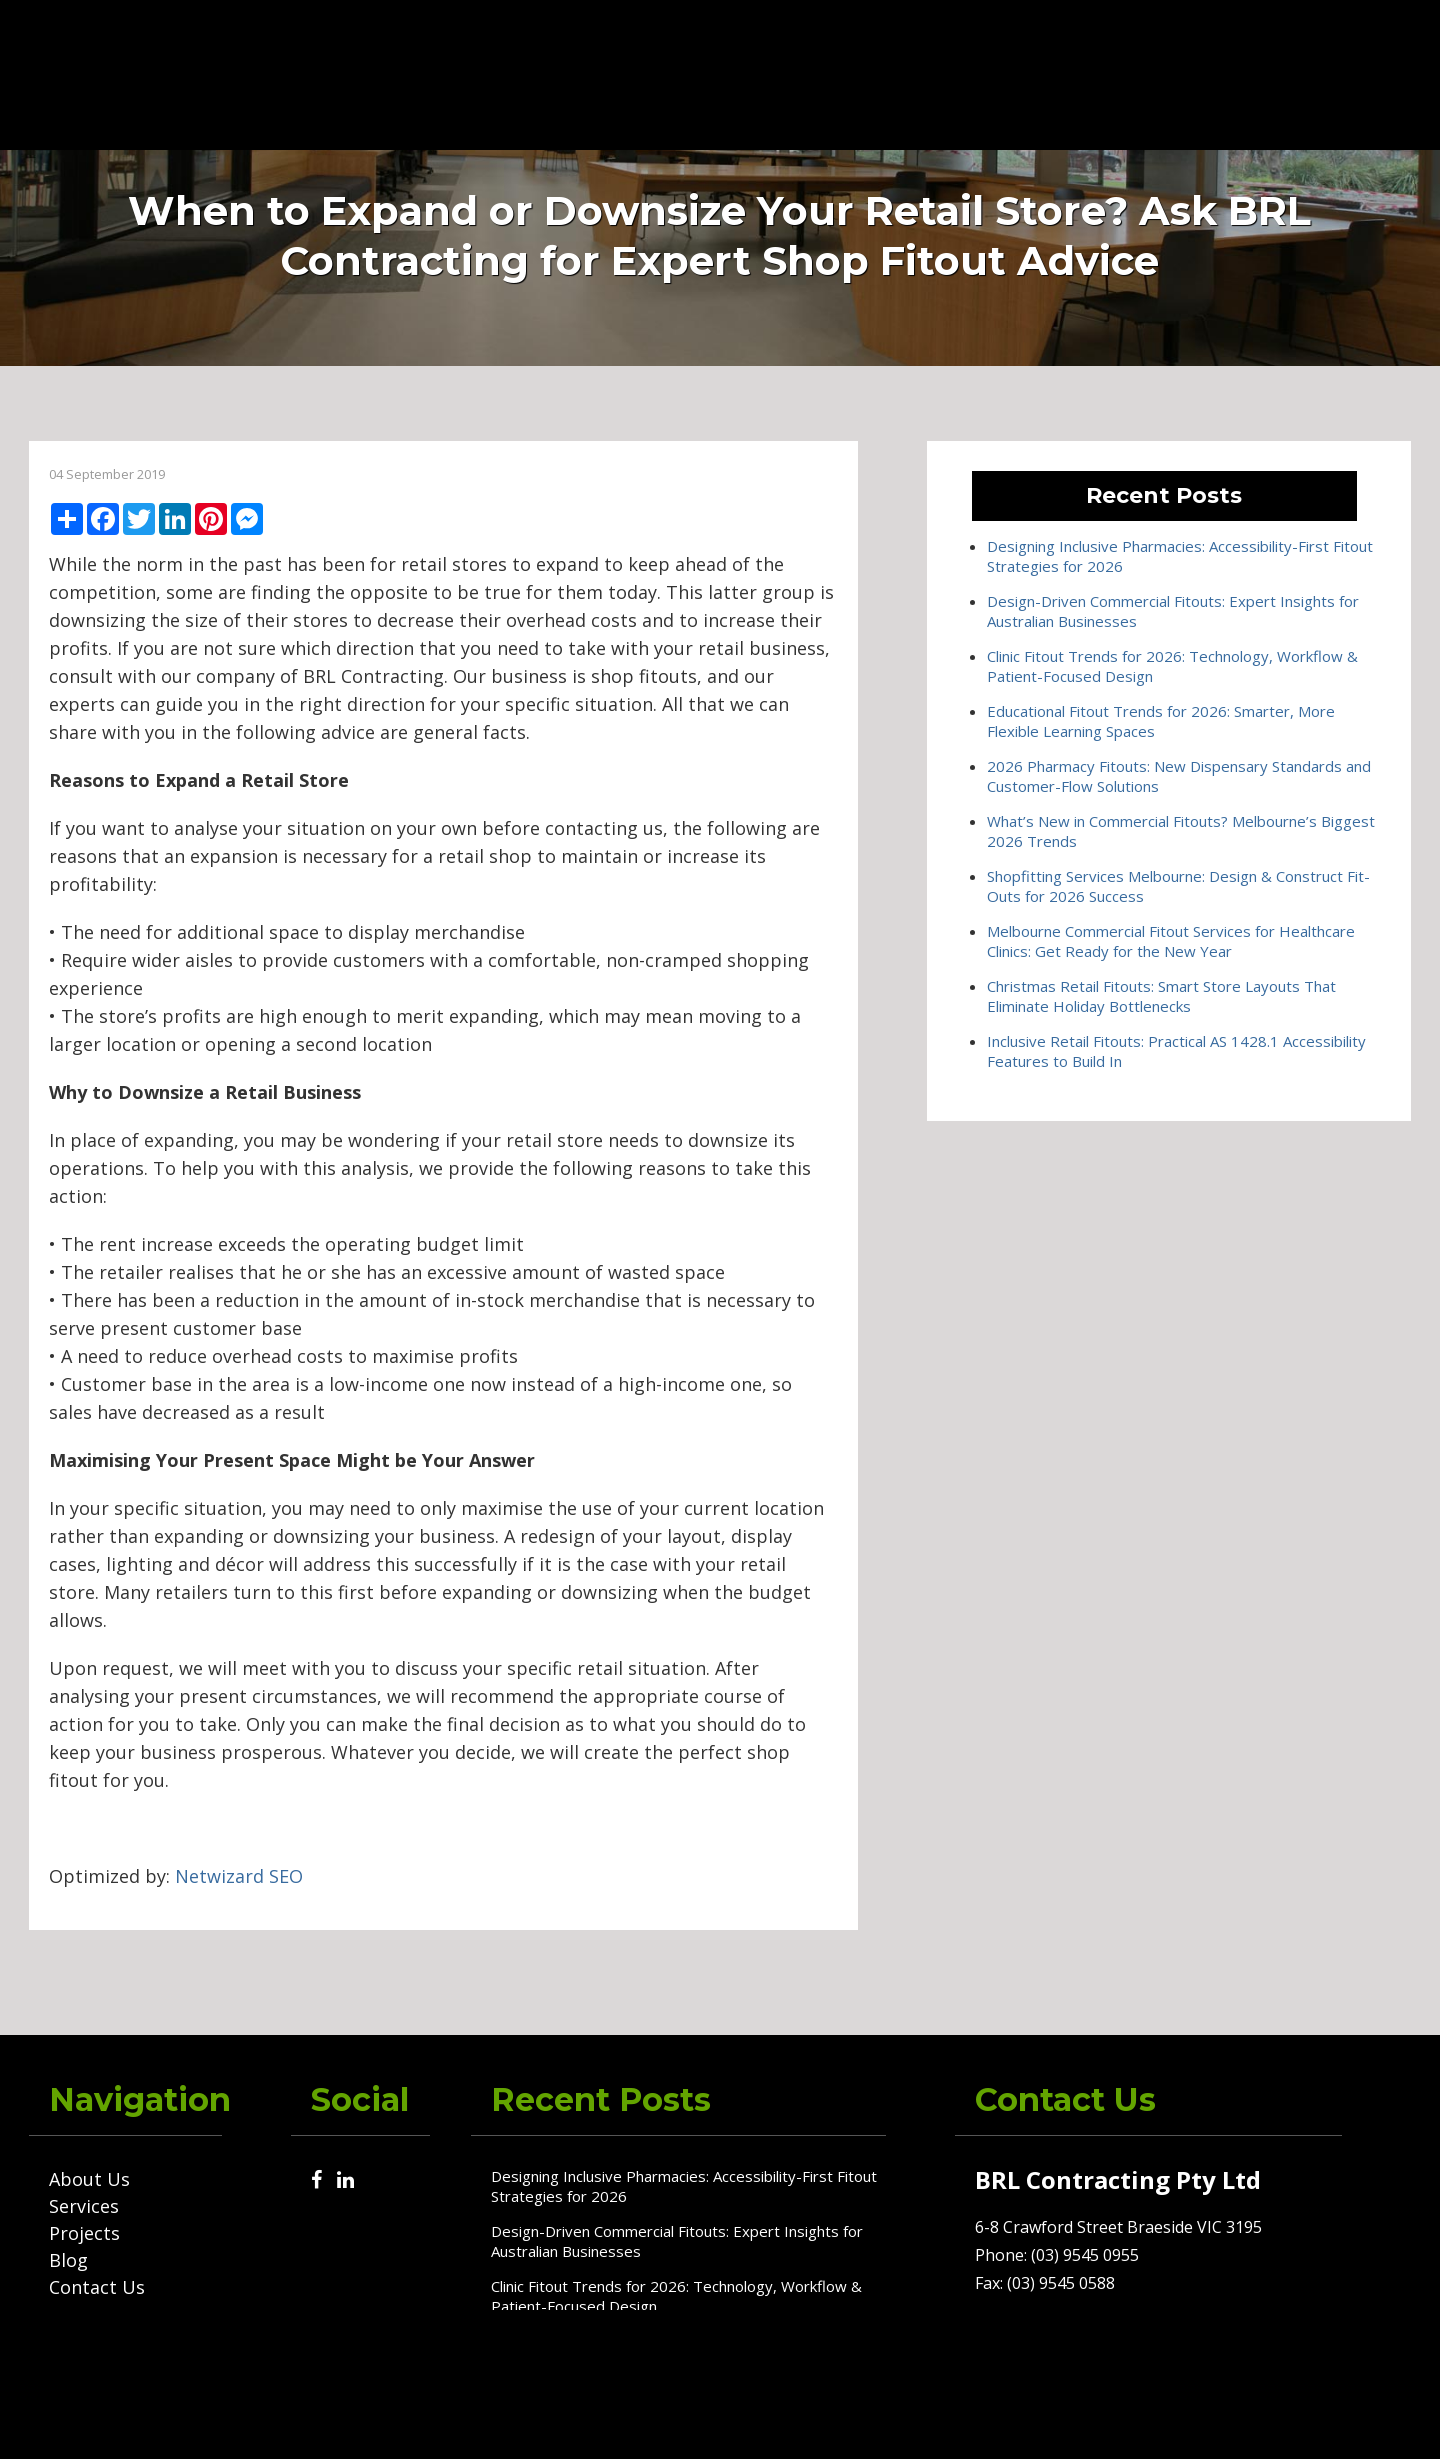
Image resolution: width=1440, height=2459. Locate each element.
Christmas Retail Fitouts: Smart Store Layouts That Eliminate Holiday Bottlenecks (1161, 996)
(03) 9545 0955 (1216, 73)
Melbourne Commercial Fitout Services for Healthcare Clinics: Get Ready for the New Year (1171, 941)
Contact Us (1058, 73)
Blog (956, 73)
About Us (648, 73)
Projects (867, 73)
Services (761, 73)
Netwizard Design (1361, 2419)
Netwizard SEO (239, 1876)
